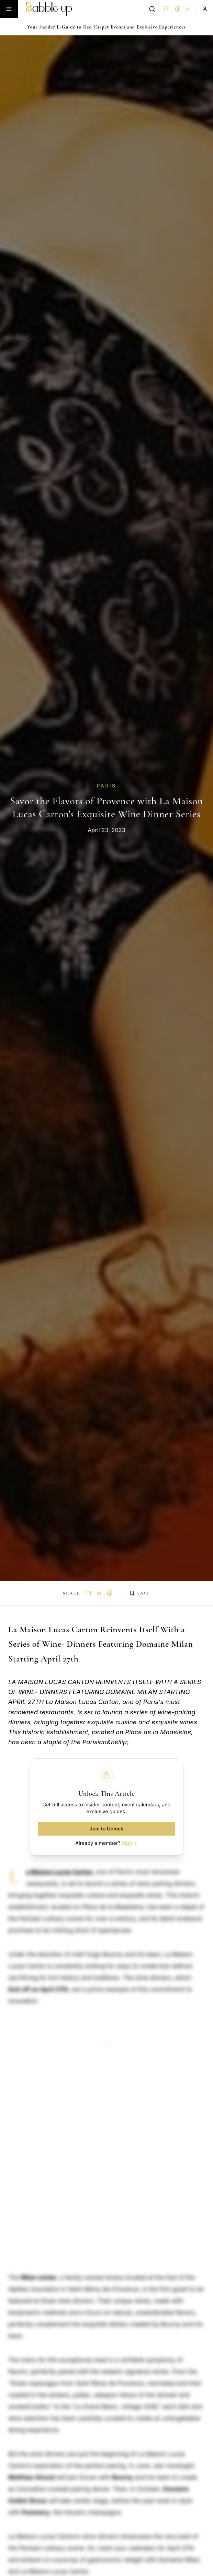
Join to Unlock (106, 1828)
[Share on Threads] (109, 1593)
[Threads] (177, 9)
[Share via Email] (88, 1593)
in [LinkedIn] (188, 8)
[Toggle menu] (9, 9)
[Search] (152, 9)
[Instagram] (166, 9)
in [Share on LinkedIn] (99, 1593)
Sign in (130, 1843)
